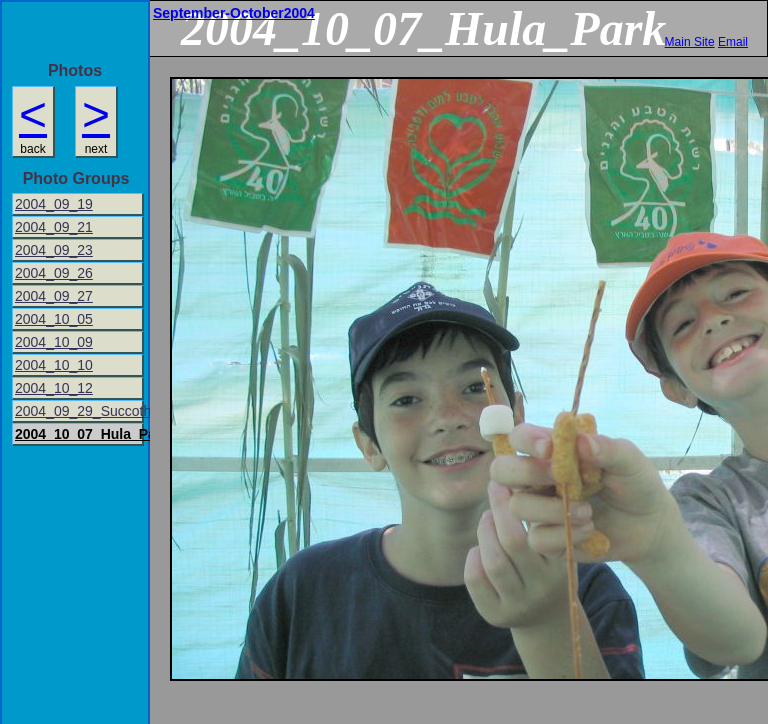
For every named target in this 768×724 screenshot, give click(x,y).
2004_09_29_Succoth (79, 411)
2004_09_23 (54, 250)
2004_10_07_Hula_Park (79, 434)
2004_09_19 (54, 204)
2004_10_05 (54, 319)
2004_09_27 (54, 296)
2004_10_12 (54, 388)
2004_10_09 (54, 342)
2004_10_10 (54, 365)
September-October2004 (234, 13)
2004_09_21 (54, 227)
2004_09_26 (54, 273)
